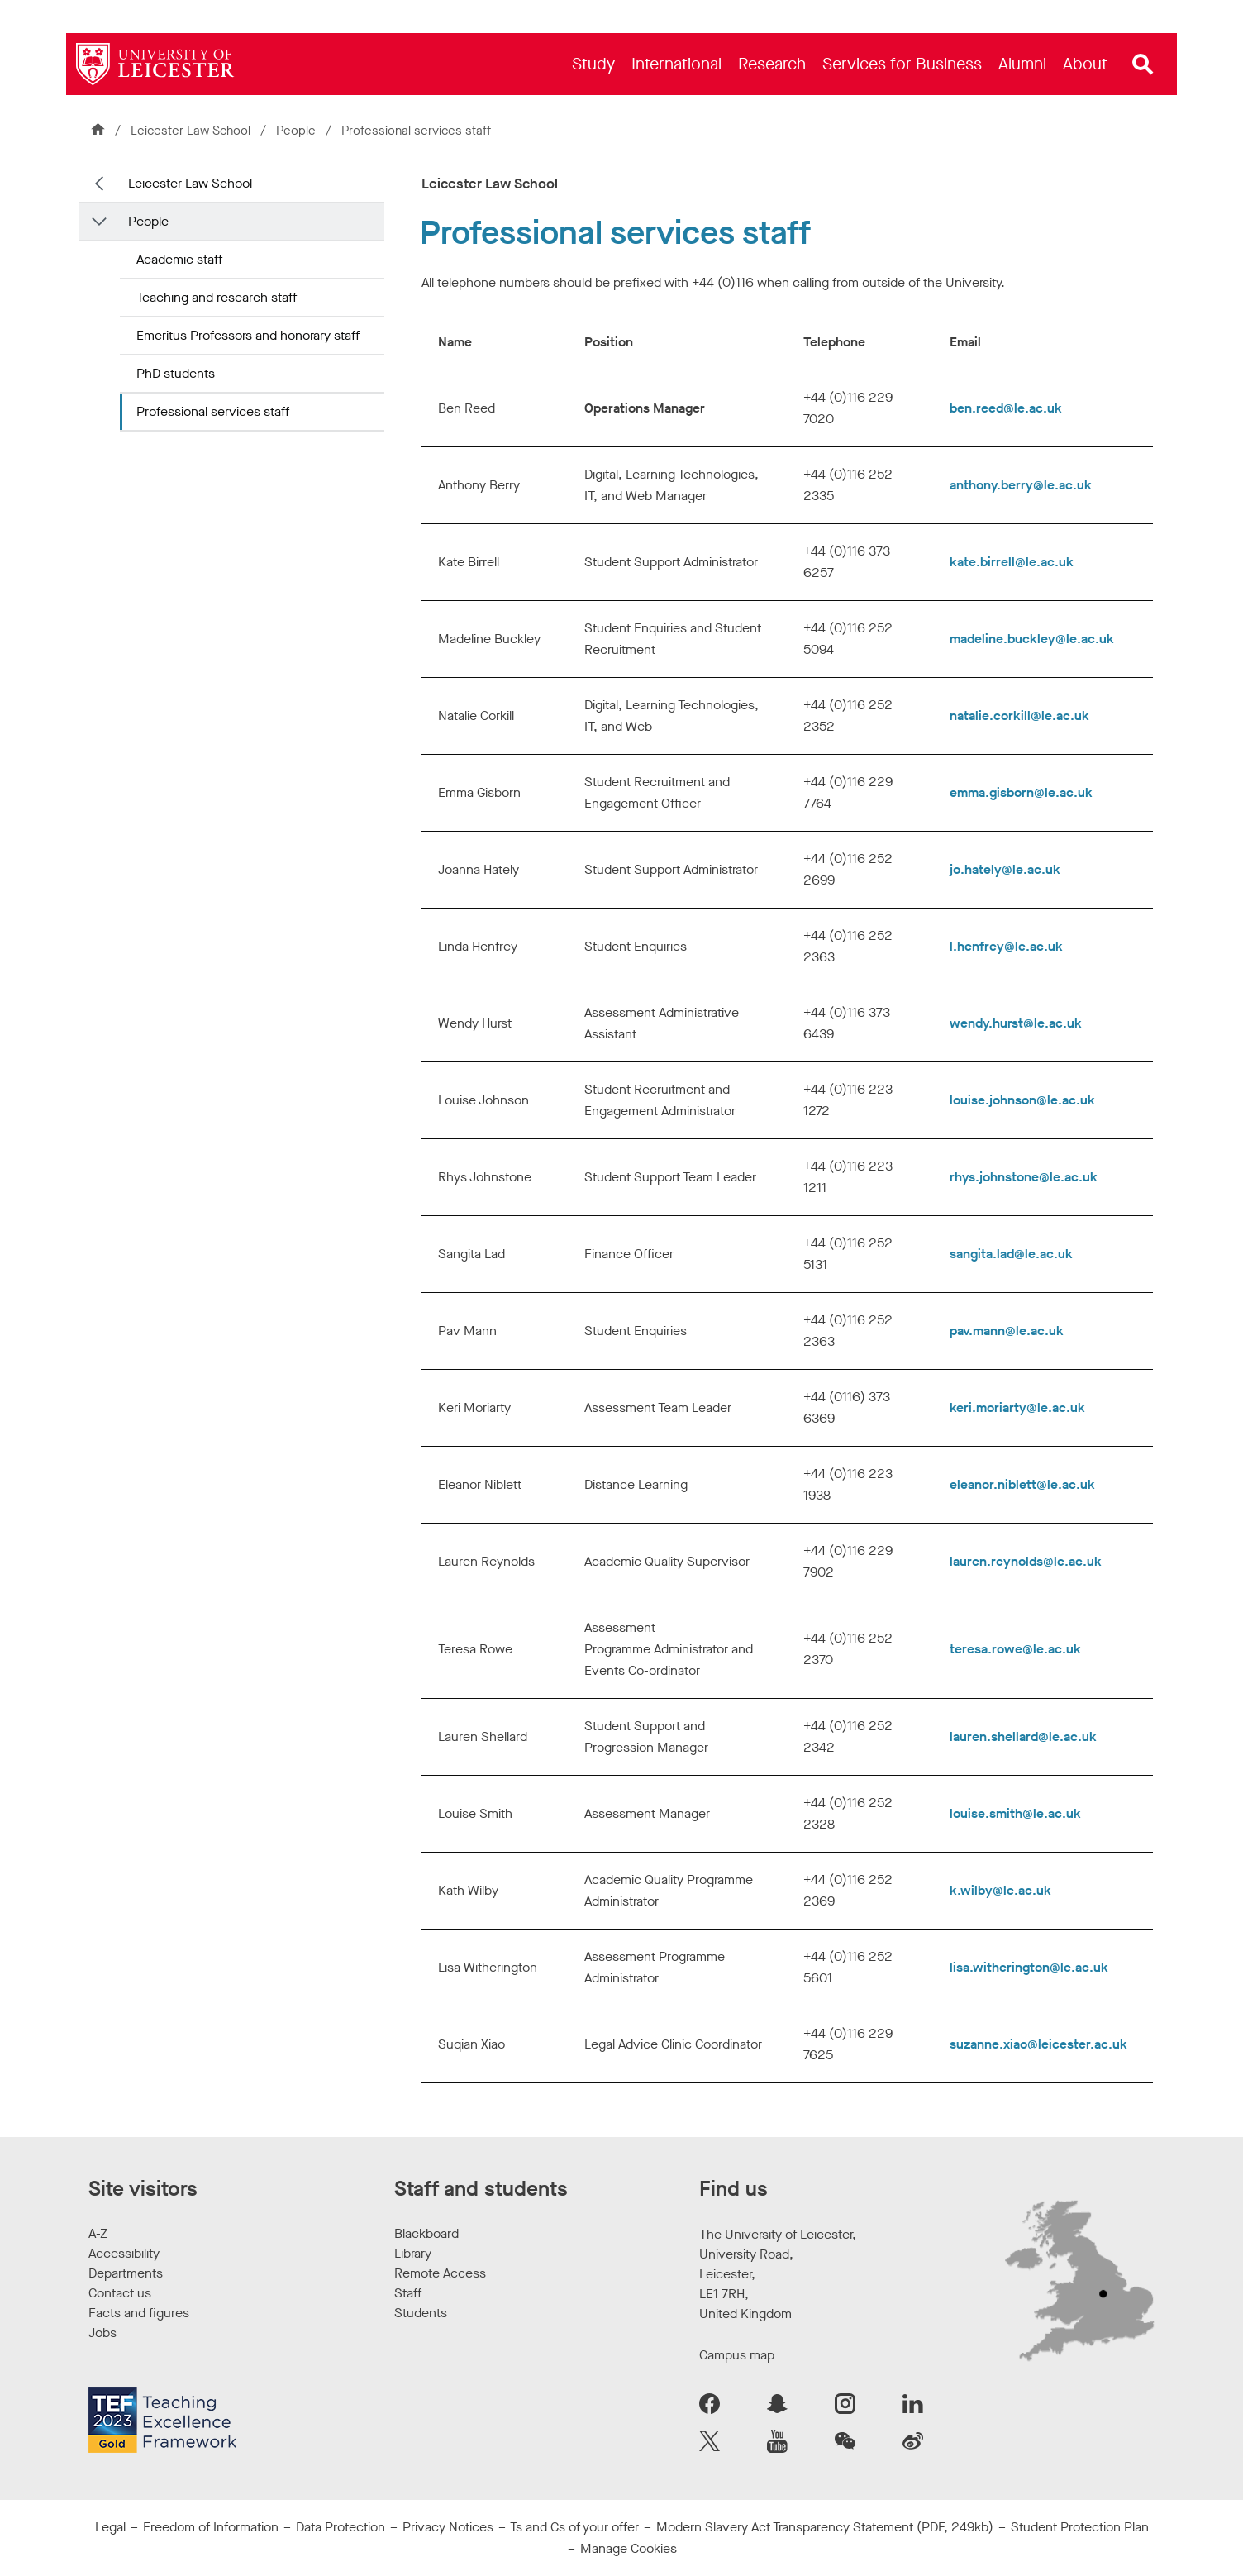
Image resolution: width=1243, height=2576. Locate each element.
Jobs (102, 2332)
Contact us (119, 2293)
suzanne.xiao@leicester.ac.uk (1038, 2044)
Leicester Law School (190, 130)
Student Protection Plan (1080, 2526)
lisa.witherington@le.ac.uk (1029, 1967)
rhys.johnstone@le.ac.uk (1024, 1176)
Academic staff (179, 259)
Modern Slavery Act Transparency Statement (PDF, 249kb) (824, 2526)
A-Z (97, 2233)
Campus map (736, 2355)
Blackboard (426, 2233)
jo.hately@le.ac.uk (1005, 869)
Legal (110, 2526)
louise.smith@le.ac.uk (1015, 1813)
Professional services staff (212, 411)
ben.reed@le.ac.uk (1006, 408)
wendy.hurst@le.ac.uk (1016, 1023)
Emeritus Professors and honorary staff (248, 335)
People (297, 130)
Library (412, 2253)
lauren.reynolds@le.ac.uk (1026, 1561)
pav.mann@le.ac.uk (1007, 1330)
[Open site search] (1143, 64)
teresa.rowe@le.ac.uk (1015, 1649)
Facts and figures (138, 2312)
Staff (407, 2293)
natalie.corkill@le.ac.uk (1019, 715)
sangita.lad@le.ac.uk (1011, 1253)
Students (420, 2312)
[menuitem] (593, 64)
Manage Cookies (628, 2548)
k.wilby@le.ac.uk (1000, 1890)
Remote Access (440, 2273)
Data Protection (340, 2526)
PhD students (175, 373)
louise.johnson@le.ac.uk (1022, 1100)
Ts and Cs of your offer (574, 2526)
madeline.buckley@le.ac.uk (1032, 638)
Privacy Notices (447, 2526)
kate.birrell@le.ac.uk (1012, 561)
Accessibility (124, 2253)
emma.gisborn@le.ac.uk (1021, 792)
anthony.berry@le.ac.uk (1021, 485)
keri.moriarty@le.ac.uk (1017, 1407)
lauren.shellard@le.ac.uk (1023, 1736)
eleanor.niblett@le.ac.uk (1022, 1484)
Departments (125, 2273)
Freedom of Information (211, 2526)
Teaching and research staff (216, 297)
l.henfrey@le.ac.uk (1006, 946)
